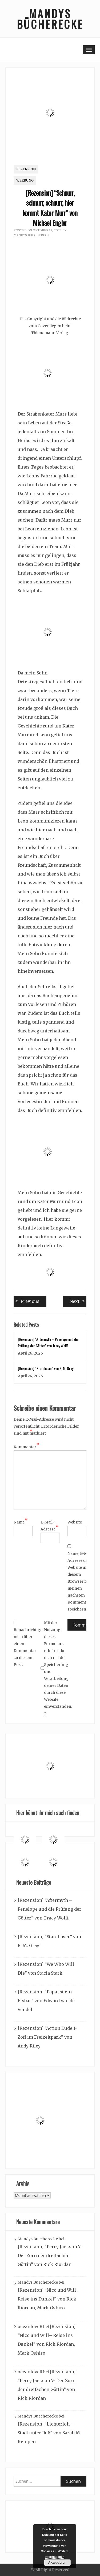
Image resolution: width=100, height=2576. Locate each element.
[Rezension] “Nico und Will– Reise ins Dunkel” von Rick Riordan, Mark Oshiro (48, 2298)
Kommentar (26, 1446)
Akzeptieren (57, 2562)
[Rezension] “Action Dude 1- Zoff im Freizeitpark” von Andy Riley (47, 2037)
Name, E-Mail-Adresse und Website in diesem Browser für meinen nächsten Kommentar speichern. (80, 1581)
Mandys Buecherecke (32, 235)
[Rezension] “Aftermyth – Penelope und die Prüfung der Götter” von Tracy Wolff (49, 1909)
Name (21, 1522)
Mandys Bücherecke (50, 18)
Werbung (25, 180)
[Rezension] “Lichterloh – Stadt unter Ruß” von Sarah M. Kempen (49, 2432)
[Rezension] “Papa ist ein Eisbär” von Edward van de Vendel (46, 2000)
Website (74, 1522)
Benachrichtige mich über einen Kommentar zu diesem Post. (27, 1644)
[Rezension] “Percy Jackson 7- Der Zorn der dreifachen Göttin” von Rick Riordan (50, 2255)
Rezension (26, 169)
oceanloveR (30, 2326)
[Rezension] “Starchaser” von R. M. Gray (45, 1368)
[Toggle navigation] (89, 49)
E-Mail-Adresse (50, 1526)
